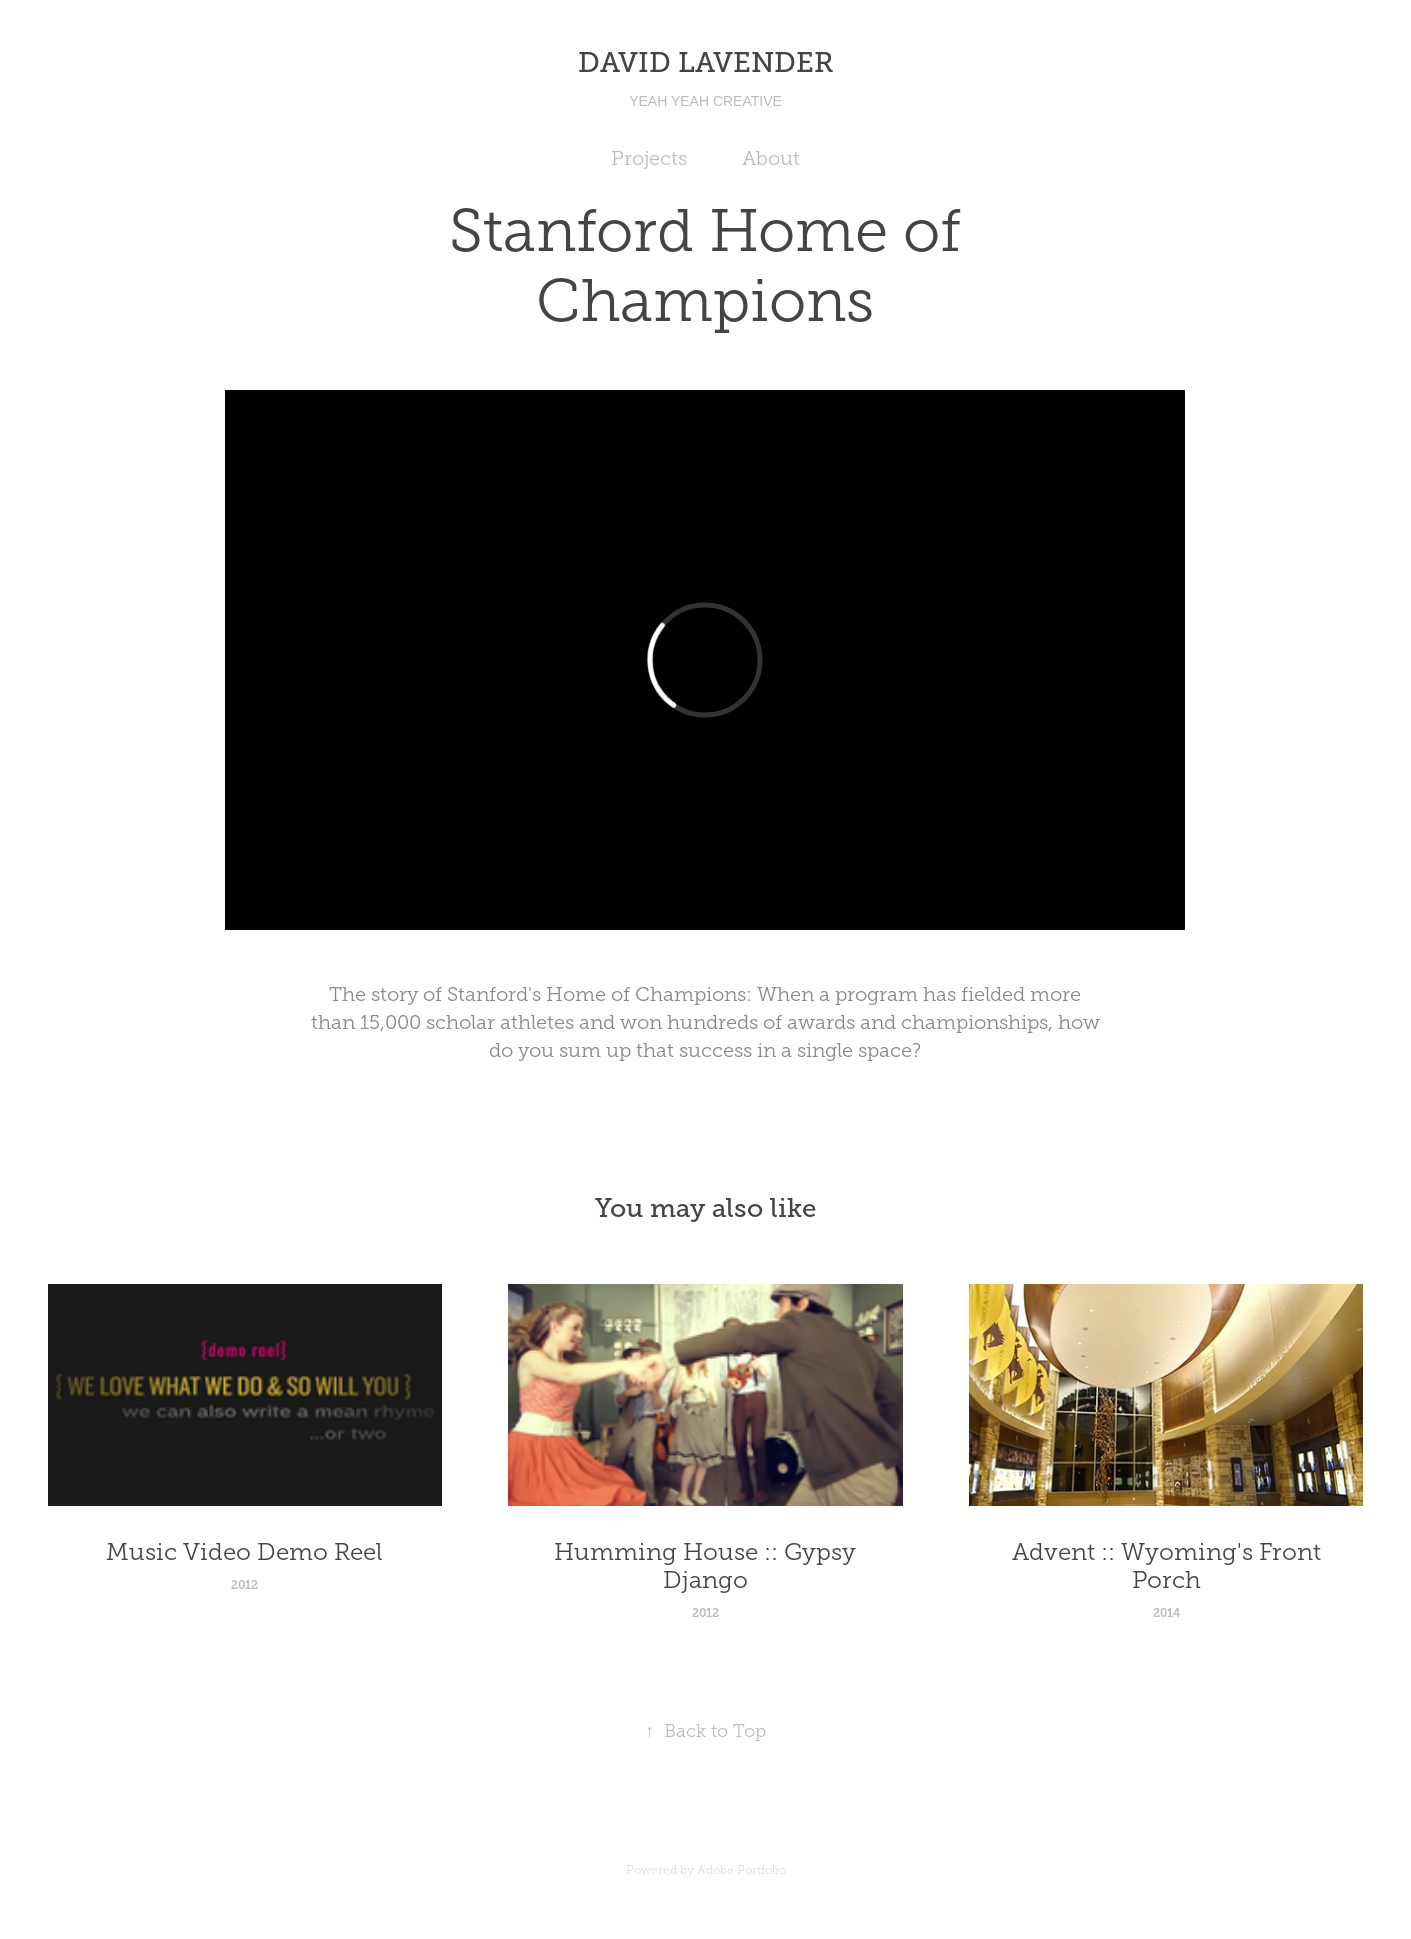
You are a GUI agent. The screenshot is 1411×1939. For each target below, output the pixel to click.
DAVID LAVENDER (706, 62)
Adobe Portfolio (741, 1870)
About (771, 158)
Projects (649, 158)
